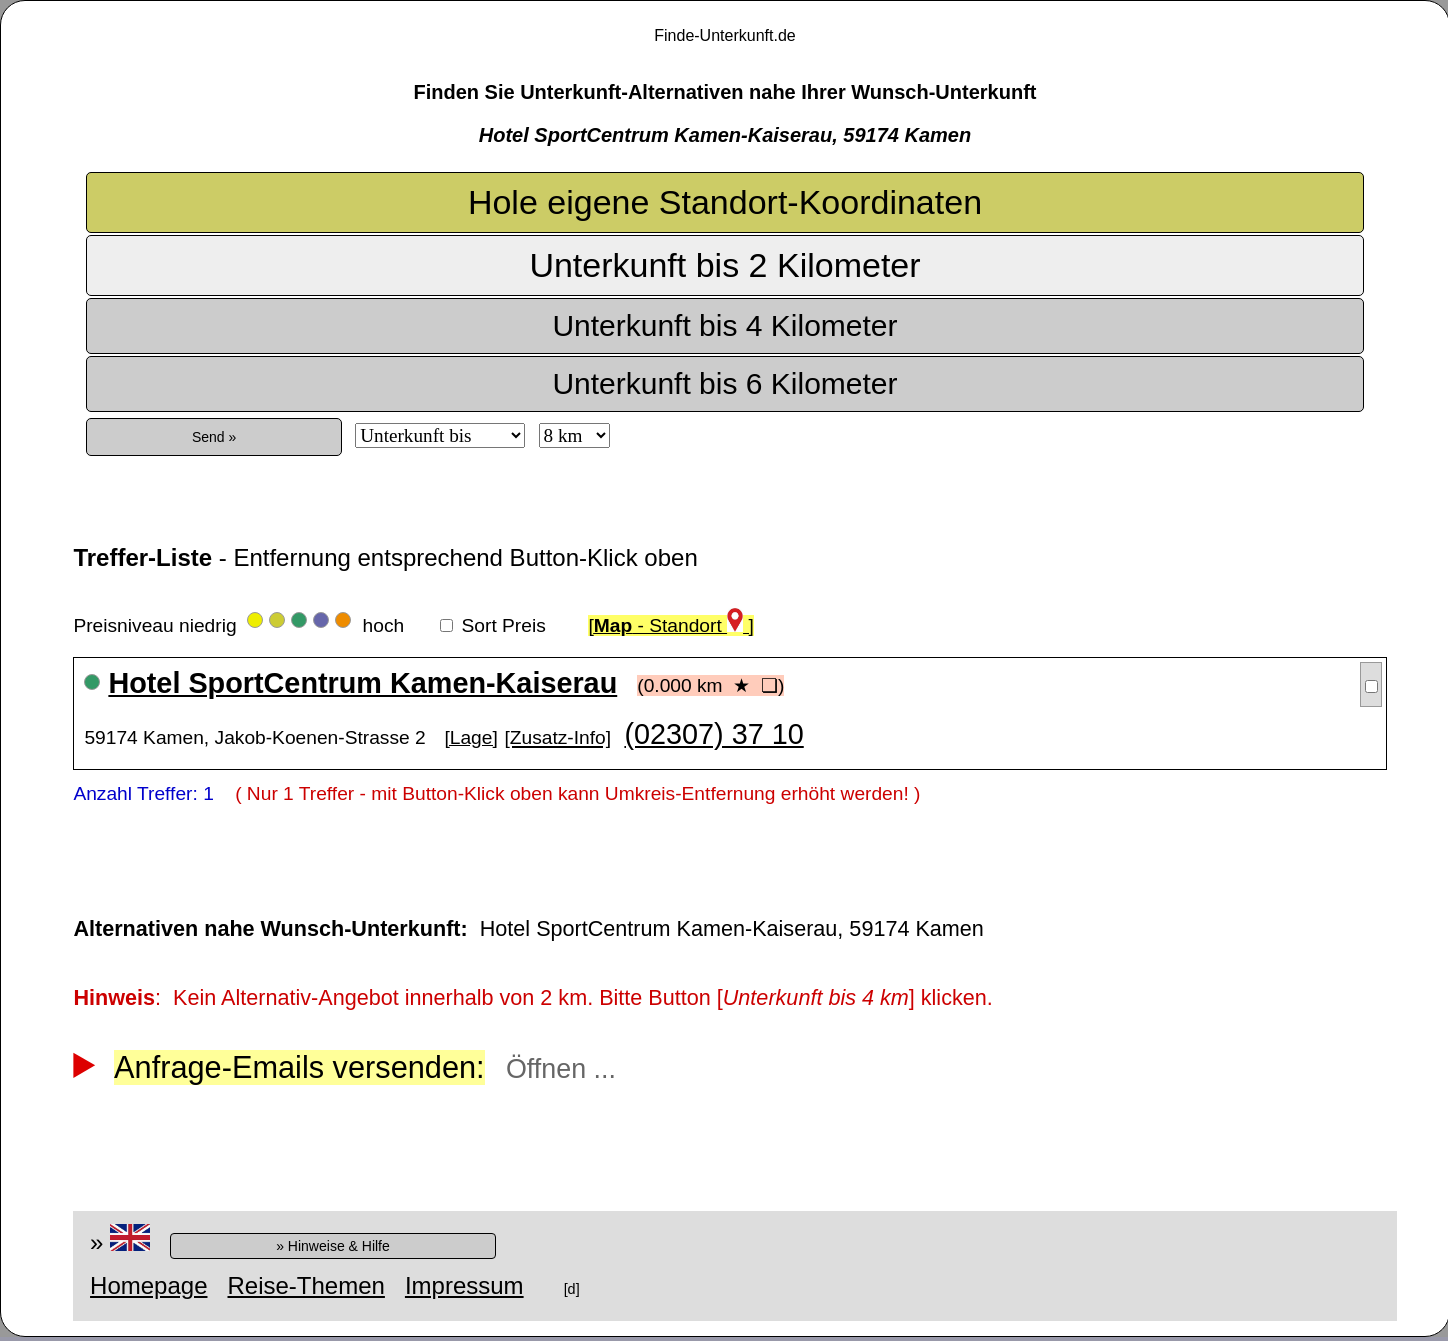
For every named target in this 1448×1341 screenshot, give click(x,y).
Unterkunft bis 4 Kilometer (724, 325)
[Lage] (470, 737)
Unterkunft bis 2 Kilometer (724, 265)
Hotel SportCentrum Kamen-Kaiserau (362, 683)
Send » (214, 437)
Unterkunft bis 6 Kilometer (724, 383)
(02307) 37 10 (713, 734)
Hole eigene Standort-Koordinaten (725, 202)
